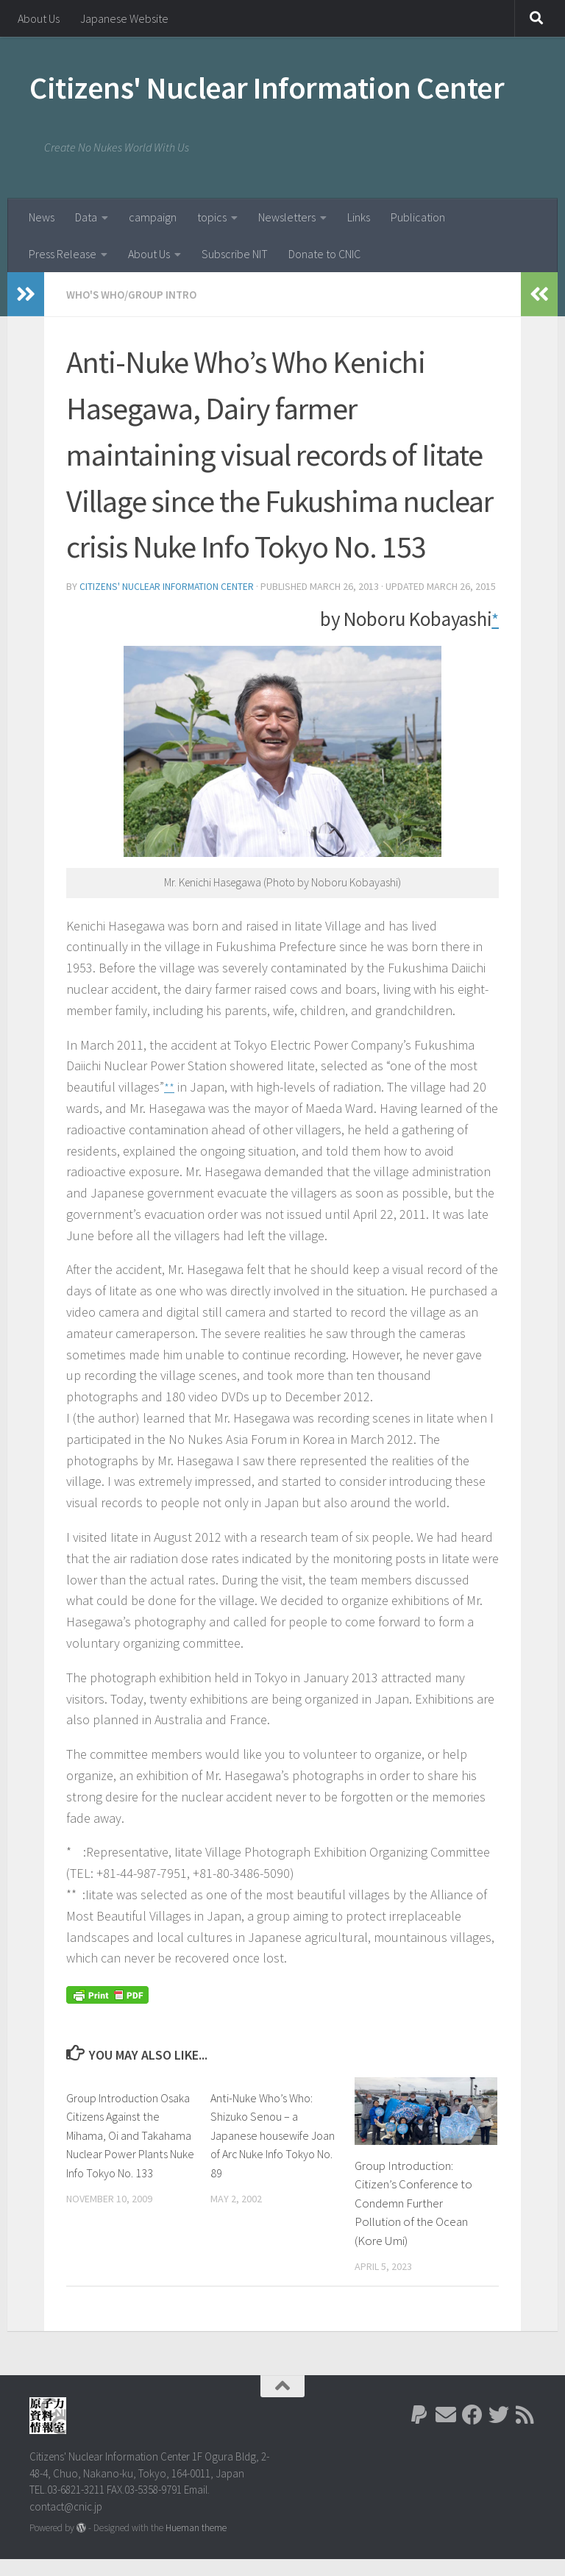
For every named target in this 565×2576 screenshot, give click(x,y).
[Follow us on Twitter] (498, 2432)
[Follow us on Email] (446, 2432)
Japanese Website (124, 18)
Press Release (62, 253)
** (169, 1103)
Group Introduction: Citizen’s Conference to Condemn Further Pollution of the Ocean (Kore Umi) (413, 2220)
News (41, 217)
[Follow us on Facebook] (472, 2432)
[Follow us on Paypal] (419, 2432)
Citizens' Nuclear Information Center (266, 87)
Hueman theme (196, 2544)
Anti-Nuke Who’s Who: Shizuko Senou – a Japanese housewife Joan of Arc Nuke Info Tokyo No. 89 (264, 2152)
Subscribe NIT (235, 253)
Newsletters (287, 217)
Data (86, 217)
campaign (153, 217)
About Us (39, 18)
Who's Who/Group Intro (134, 294)
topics (212, 217)
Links (358, 217)
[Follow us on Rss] (525, 2432)
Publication (418, 217)
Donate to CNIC (324, 253)
